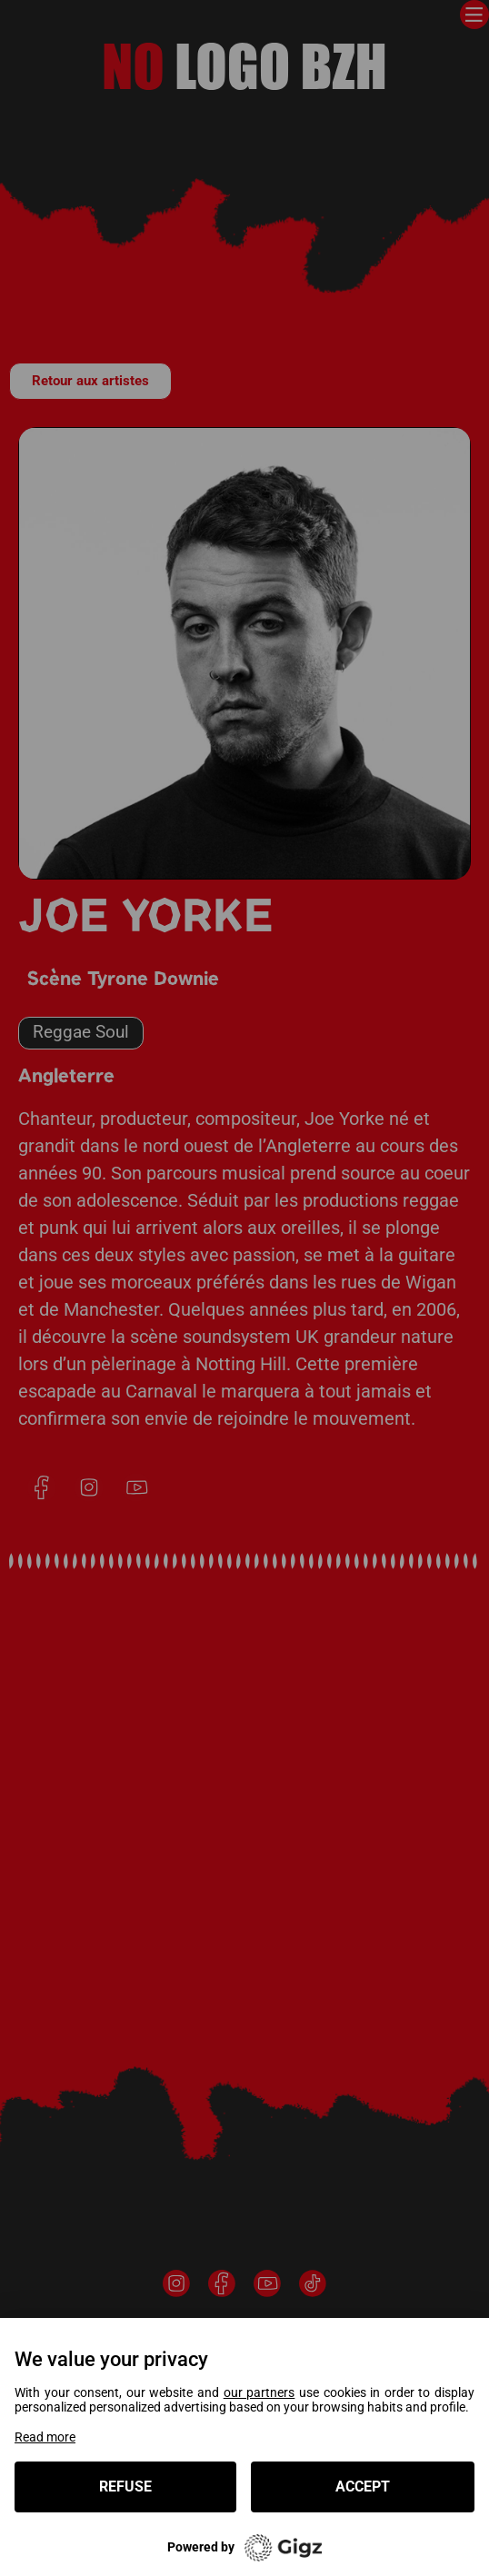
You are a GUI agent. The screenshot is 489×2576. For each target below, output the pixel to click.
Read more (45, 2437)
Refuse (125, 2486)
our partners (259, 2393)
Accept (362, 2486)
